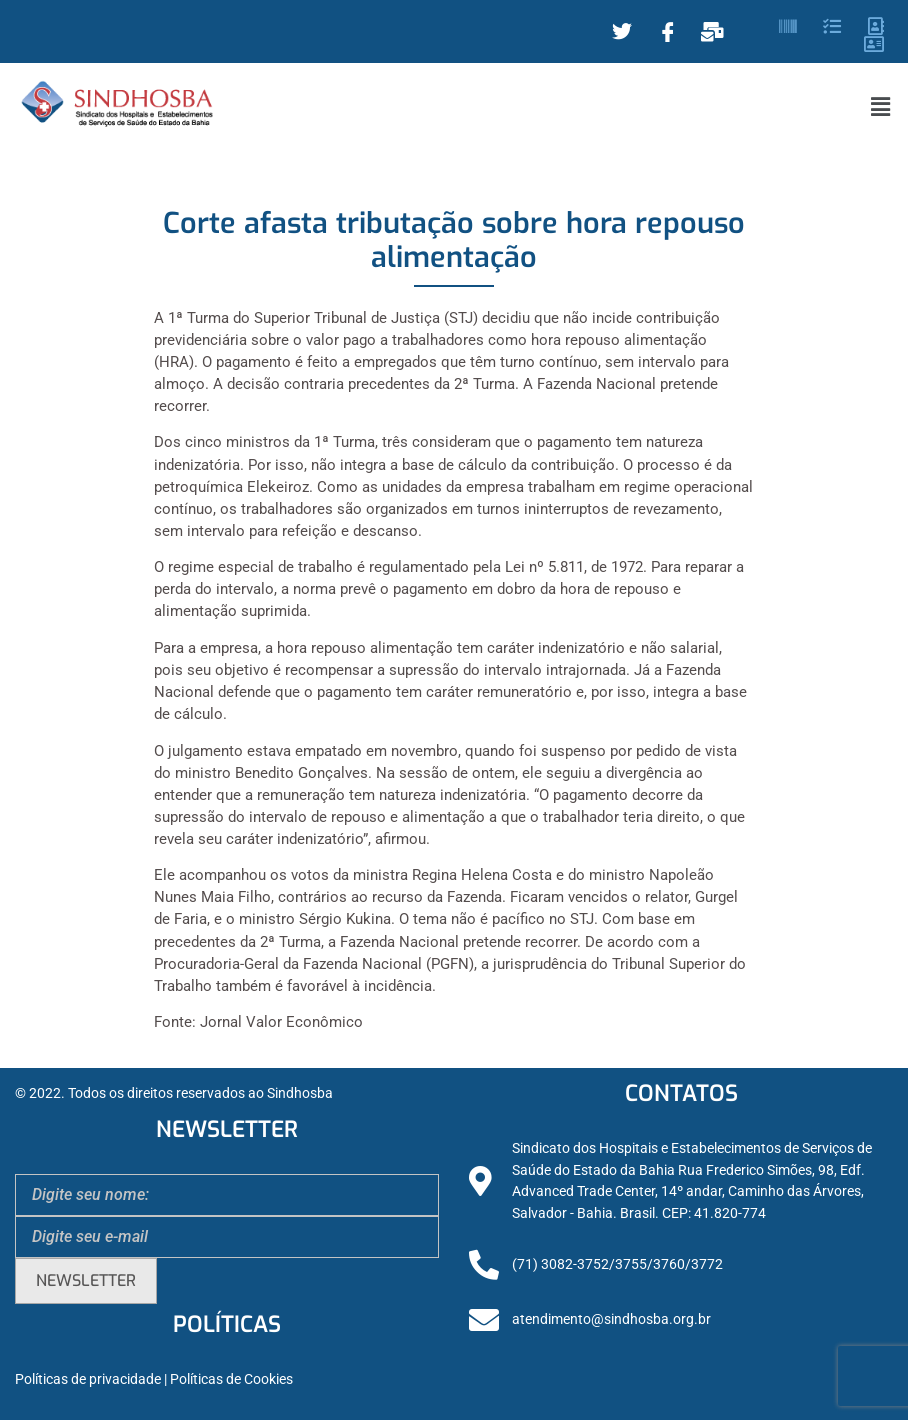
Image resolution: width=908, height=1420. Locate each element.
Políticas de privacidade (88, 1379)
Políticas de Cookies (231, 1379)
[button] (881, 107)
